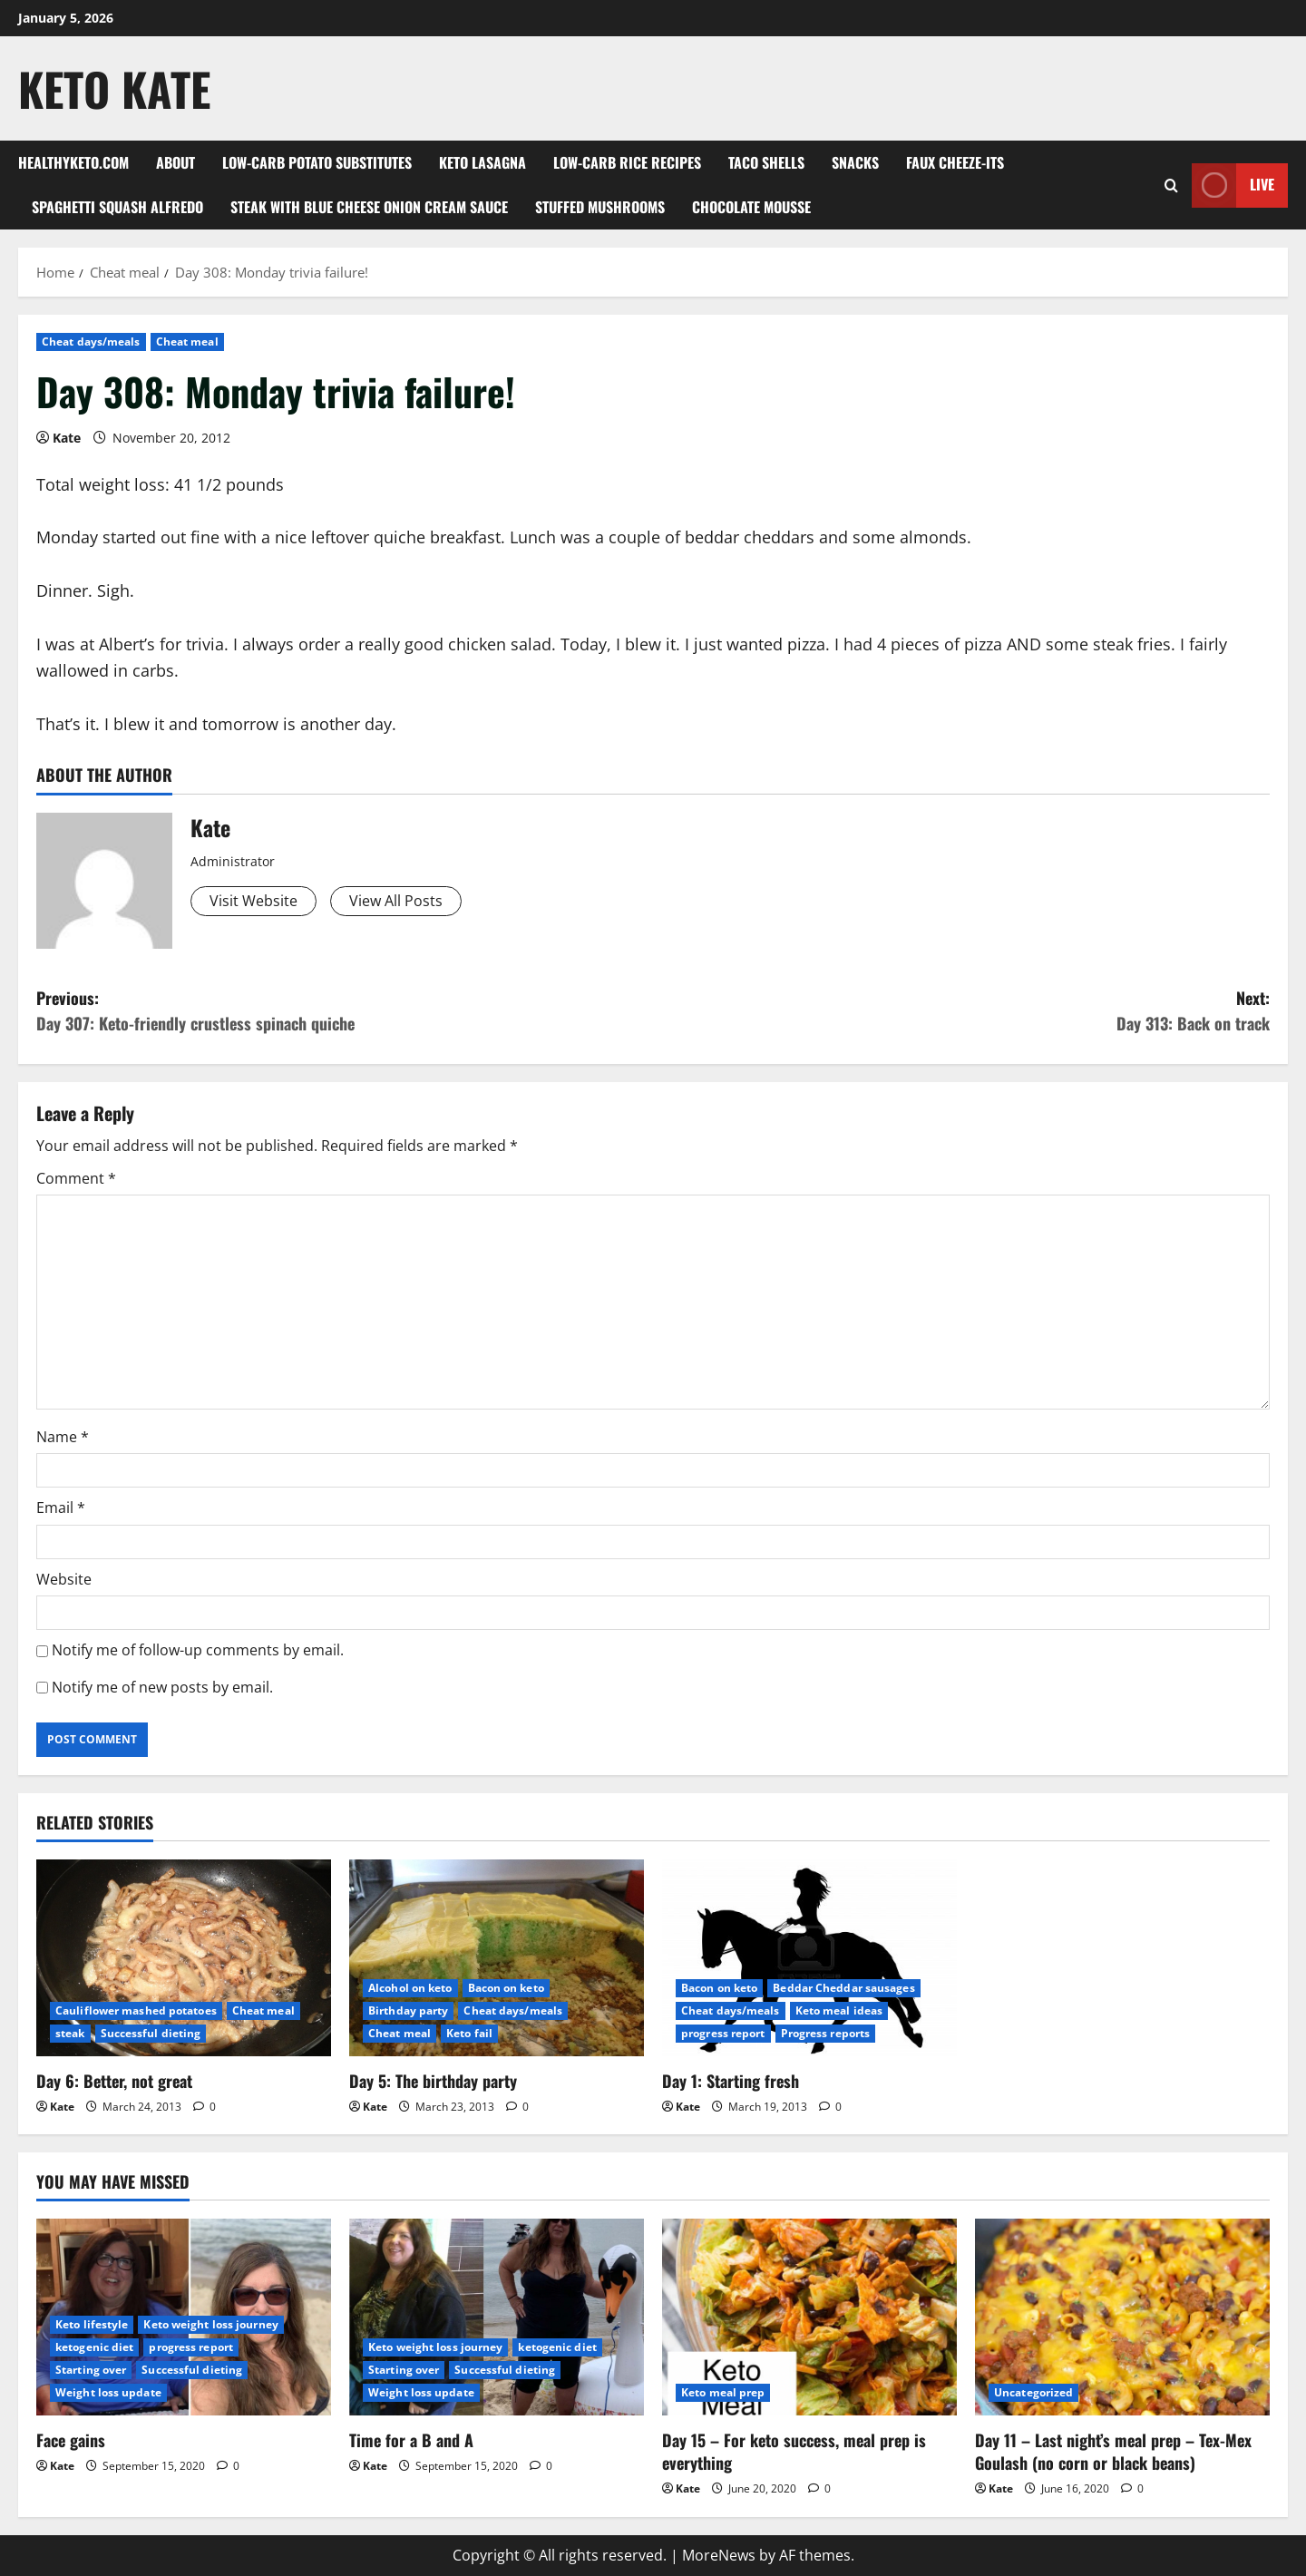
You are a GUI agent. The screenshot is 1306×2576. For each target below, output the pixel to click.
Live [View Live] (1233, 185)
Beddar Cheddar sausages (843, 1987)
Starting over (90, 2369)
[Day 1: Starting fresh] (809, 1957)
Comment (76, 1178)
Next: (961, 1012)
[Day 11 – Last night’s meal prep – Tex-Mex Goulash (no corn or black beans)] (1122, 2317)
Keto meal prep (723, 2392)
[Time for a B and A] (496, 2317)
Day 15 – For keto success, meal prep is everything (794, 2451)
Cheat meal (187, 341)
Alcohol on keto (410, 1987)
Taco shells (766, 162)
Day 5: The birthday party (433, 2081)
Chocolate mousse (751, 207)
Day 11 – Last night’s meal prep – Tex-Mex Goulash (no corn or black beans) (1113, 2451)
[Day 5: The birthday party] (496, 1957)
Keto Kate (114, 88)
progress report (723, 2033)
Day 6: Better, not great (114, 2081)
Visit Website (253, 901)
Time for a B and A (411, 2440)
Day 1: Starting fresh (730, 2081)
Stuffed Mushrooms (600, 207)
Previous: (344, 1012)
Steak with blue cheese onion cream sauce (369, 207)
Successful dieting (151, 2033)
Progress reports (826, 2033)
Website (64, 1579)
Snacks (855, 162)
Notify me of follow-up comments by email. (198, 1650)
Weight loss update (108, 2392)
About (175, 162)
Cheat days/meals (91, 341)
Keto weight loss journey (210, 2324)
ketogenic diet (94, 2347)
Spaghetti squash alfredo (117, 207)
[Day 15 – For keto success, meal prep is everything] (809, 2317)
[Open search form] (1171, 185)
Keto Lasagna (482, 162)
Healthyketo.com (73, 162)
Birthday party (408, 2010)
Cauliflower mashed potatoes (136, 2010)
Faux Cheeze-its (955, 162)
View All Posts (396, 901)
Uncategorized (1033, 2392)
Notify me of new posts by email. (162, 1687)
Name (62, 1437)
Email (60, 1507)
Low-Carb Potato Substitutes (317, 162)
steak (70, 2033)
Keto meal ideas (839, 2010)
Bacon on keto (506, 1987)
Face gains (70, 2440)
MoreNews (718, 2555)
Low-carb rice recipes (627, 162)
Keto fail (469, 2033)
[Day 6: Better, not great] (183, 1957)
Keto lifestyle (91, 2324)
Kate (67, 437)
